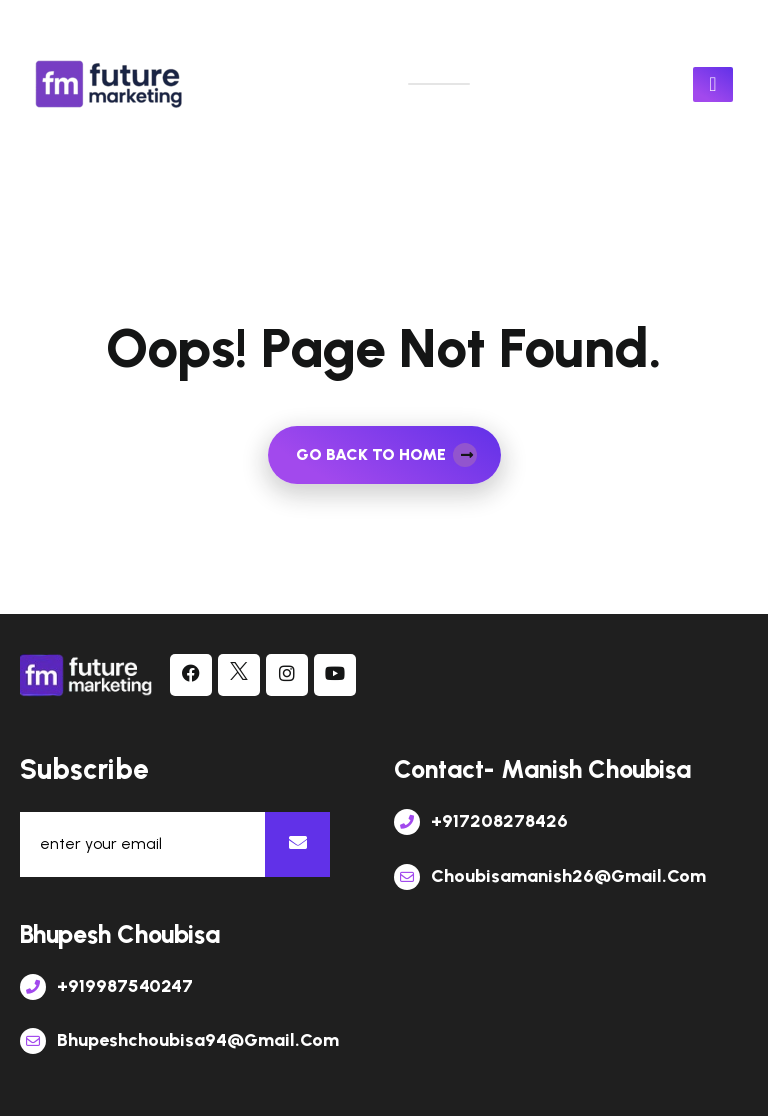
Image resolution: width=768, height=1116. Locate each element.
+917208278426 (481, 821)
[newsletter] (297, 844)
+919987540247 (106, 986)
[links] (110, 84)
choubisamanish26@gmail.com (550, 876)
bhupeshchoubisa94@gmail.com (179, 1040)
